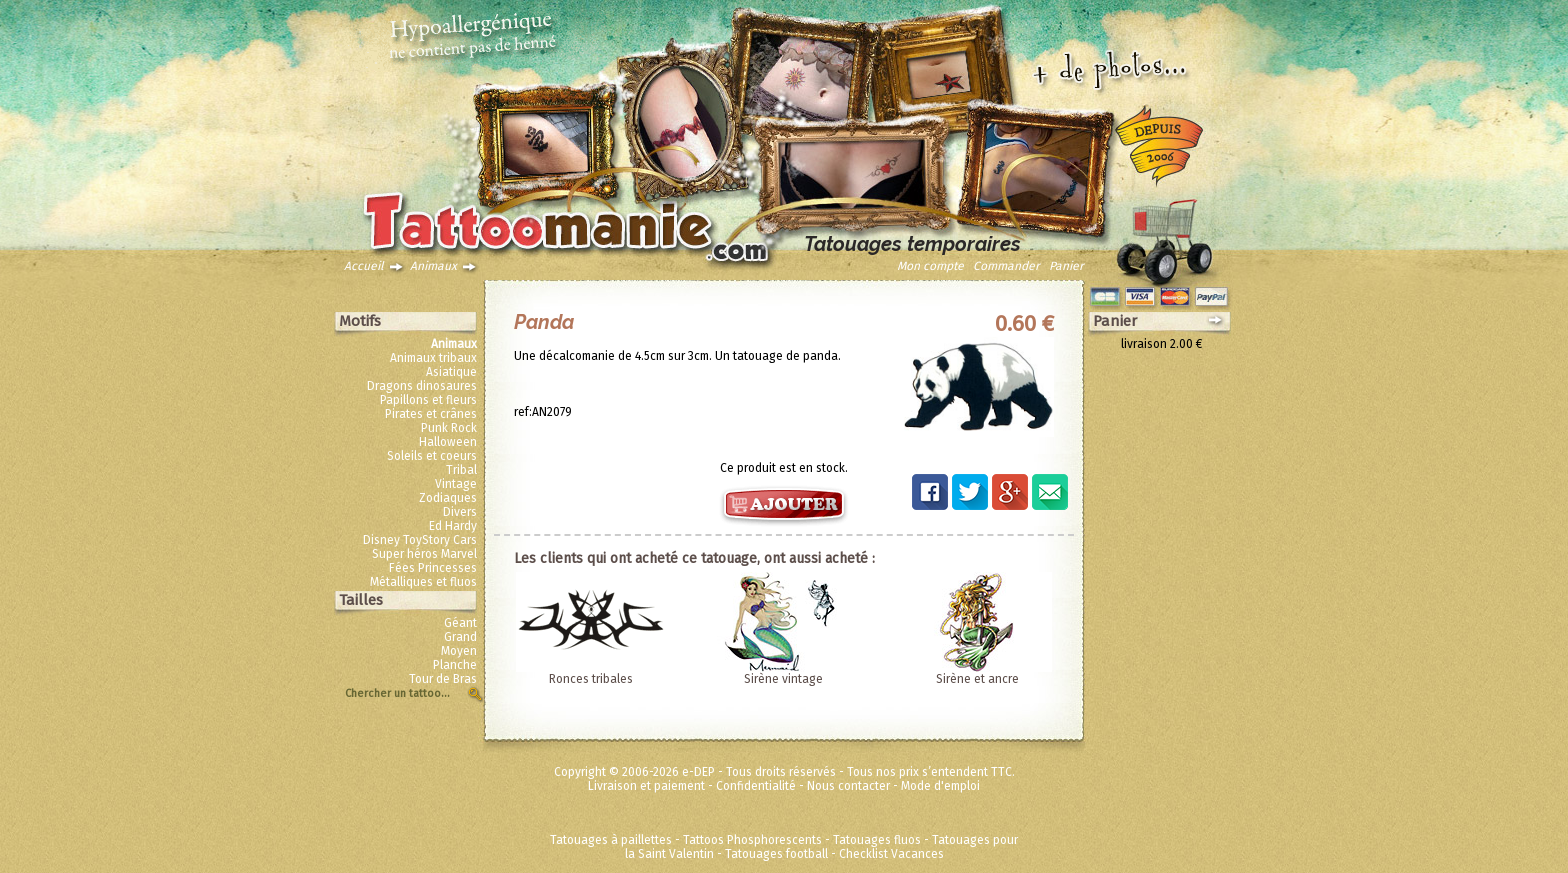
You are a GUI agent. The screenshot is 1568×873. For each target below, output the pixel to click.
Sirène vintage (783, 679)
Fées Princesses (433, 568)
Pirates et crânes (431, 414)
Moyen (459, 651)
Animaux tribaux (433, 358)
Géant (460, 623)
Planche (455, 665)
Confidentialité (756, 786)
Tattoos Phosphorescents (752, 840)
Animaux (433, 266)
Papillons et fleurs (428, 400)
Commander (1006, 266)
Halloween (448, 442)
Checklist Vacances (891, 854)
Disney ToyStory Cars (420, 540)
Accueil (364, 266)
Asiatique (451, 372)
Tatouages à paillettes (611, 840)
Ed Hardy (453, 526)
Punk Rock (449, 428)
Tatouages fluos (877, 840)
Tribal (461, 470)
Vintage (456, 484)
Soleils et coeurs (432, 456)
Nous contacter (848, 786)
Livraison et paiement (646, 786)
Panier (1066, 266)
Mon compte (930, 266)
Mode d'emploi (940, 786)
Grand (460, 637)
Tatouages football (776, 854)
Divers (460, 512)
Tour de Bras (443, 679)
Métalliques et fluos (423, 582)
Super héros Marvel (424, 554)
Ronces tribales (591, 679)
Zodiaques (448, 498)
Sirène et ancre (977, 679)
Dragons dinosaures (422, 386)
